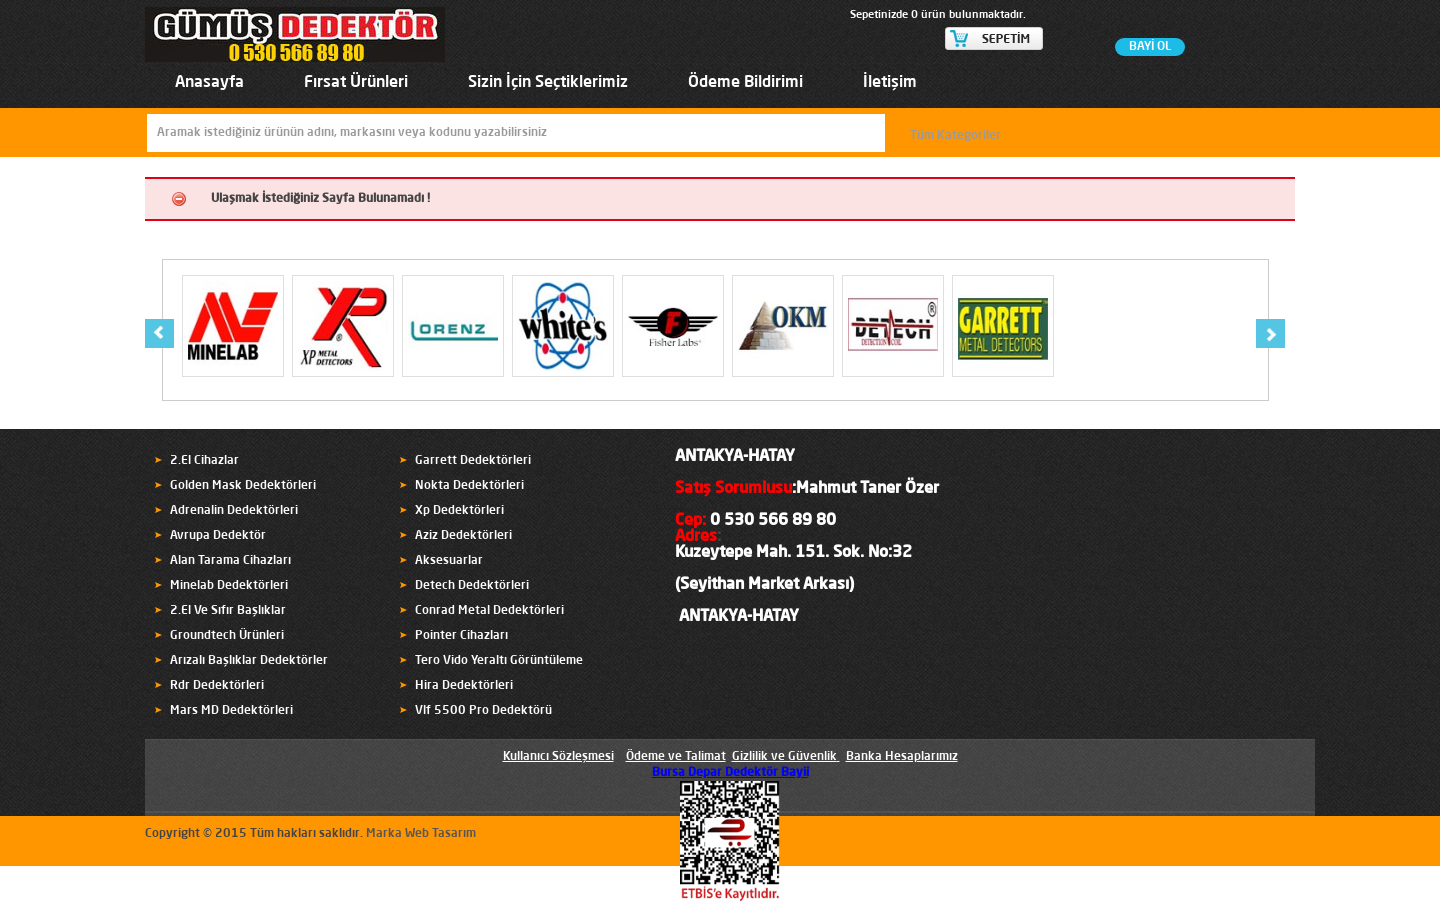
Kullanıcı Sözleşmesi (558, 757)
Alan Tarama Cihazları (230, 561)
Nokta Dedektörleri (469, 486)
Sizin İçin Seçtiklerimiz (548, 83)
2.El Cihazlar (204, 461)
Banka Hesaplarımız (902, 757)
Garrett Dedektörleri (473, 461)
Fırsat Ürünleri (356, 83)
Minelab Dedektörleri (229, 586)
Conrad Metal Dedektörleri (489, 611)
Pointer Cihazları (461, 636)
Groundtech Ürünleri (227, 636)
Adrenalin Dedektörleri (234, 511)
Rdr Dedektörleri (217, 686)
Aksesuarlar (449, 561)
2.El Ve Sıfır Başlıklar (228, 611)
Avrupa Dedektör (218, 536)
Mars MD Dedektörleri (231, 711)
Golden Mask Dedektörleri (243, 486)
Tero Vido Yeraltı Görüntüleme (499, 661)
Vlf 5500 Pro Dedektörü (483, 711)
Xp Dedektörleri (459, 511)
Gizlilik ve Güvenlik (784, 757)
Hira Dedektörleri (464, 686)
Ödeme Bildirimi (745, 83)
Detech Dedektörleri (472, 586)
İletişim (890, 83)
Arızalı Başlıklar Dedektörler (249, 661)
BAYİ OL (1150, 47)
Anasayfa (209, 83)
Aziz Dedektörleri (463, 536)
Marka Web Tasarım (421, 834)
